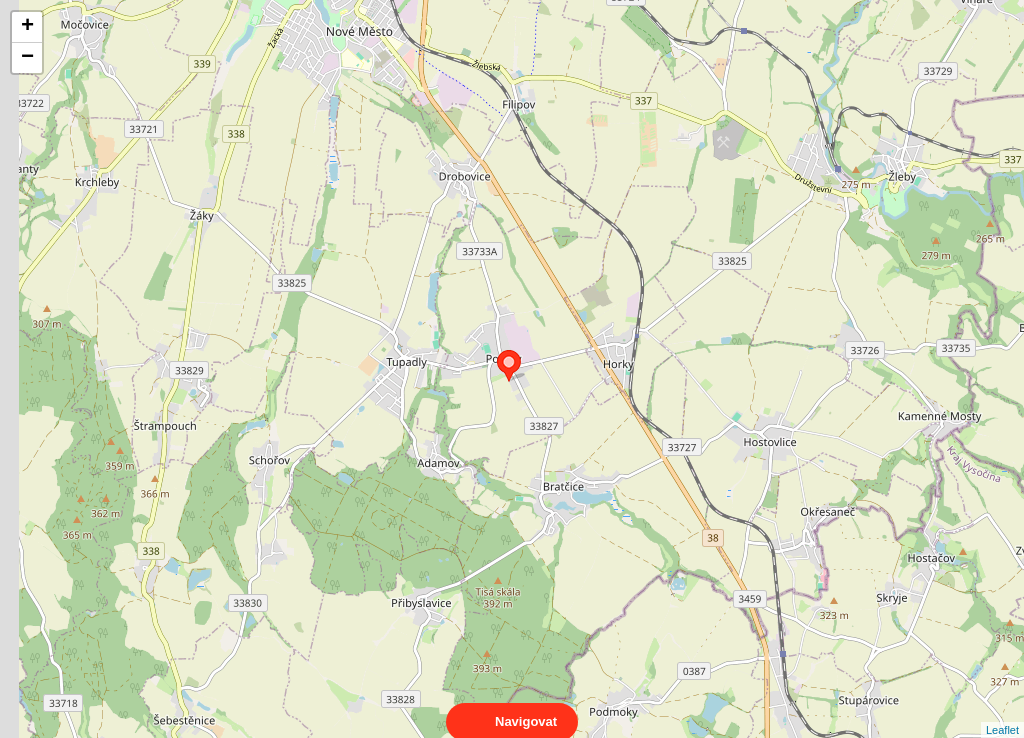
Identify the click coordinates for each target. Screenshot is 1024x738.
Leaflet (1002, 712)
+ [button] (27, 27)
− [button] (27, 58)
